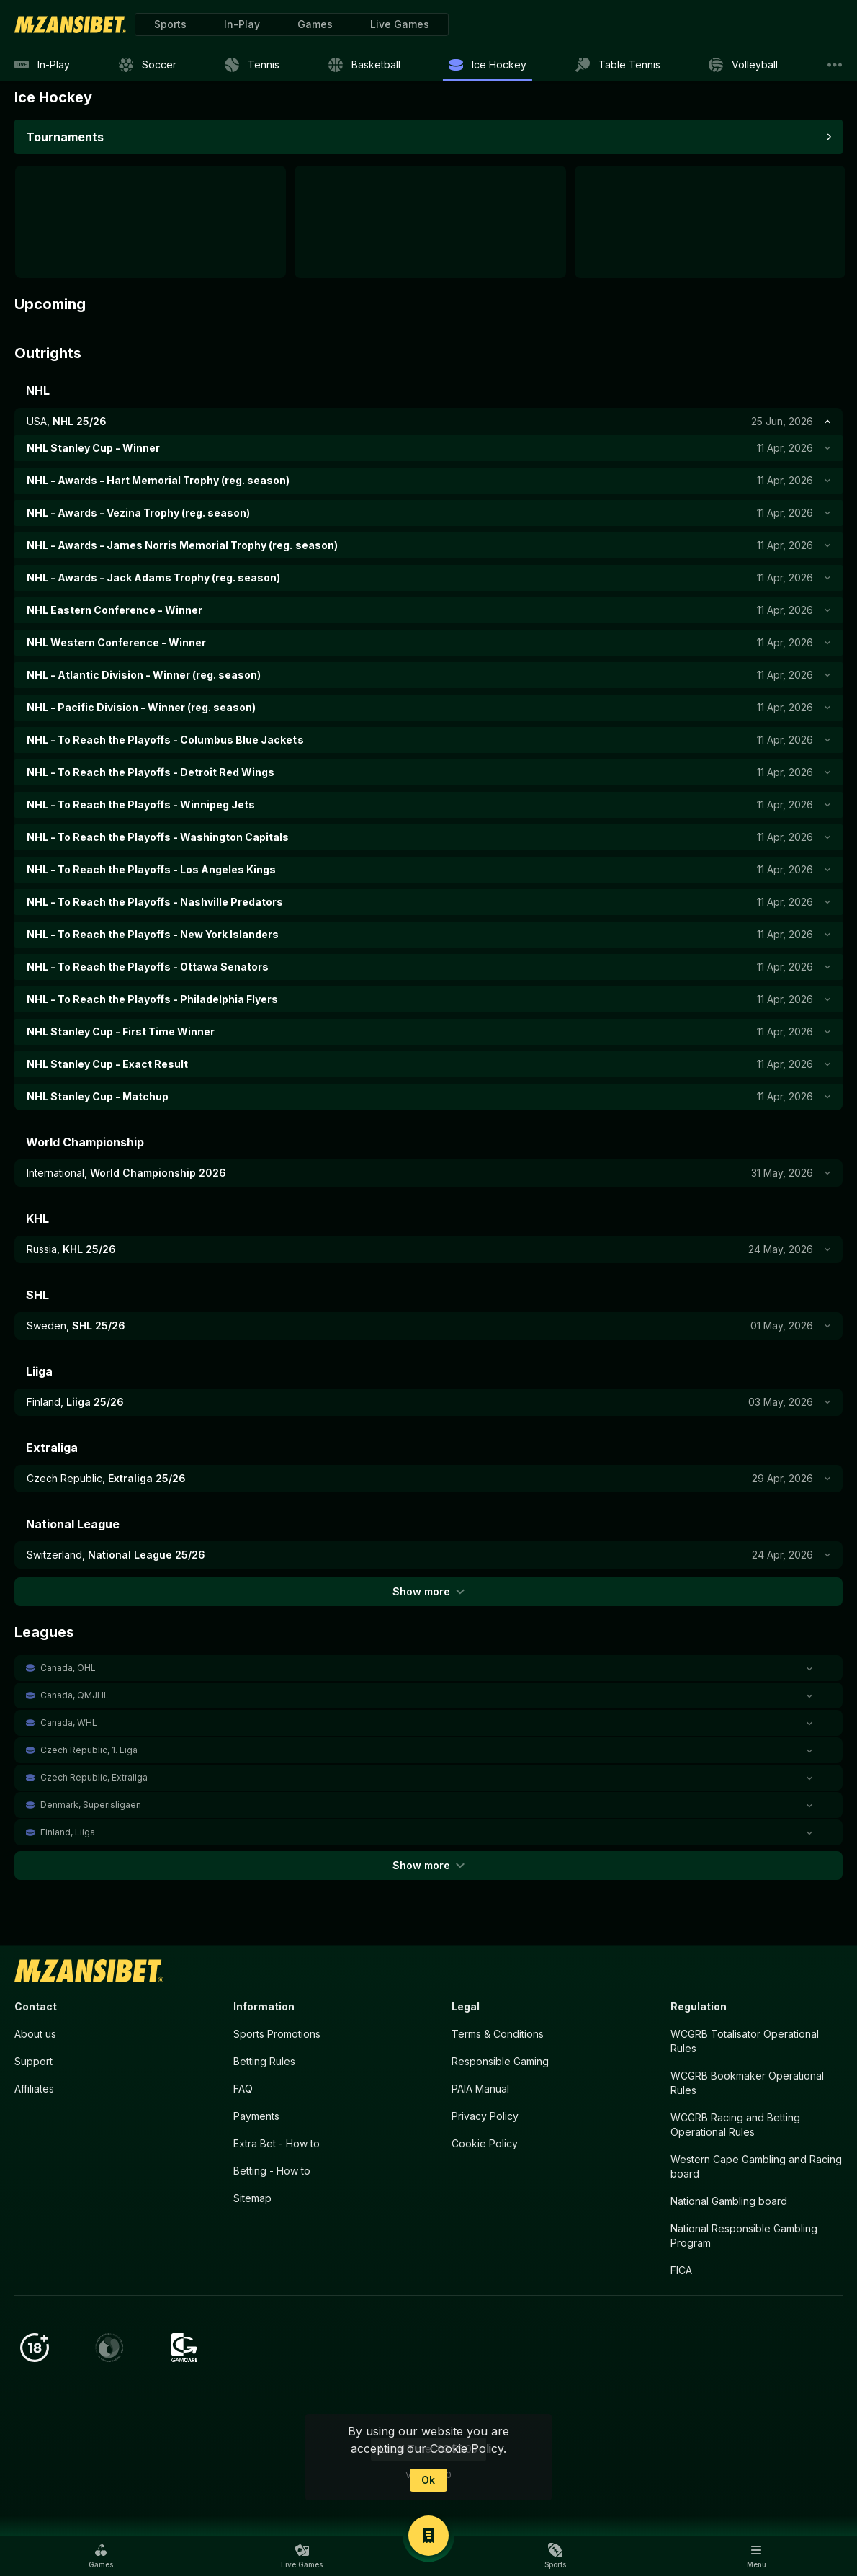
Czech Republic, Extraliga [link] (94, 1777)
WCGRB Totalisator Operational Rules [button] (744, 2041)
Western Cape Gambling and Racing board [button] (756, 2166)
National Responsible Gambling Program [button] (743, 2235)
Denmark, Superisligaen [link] (90, 1804)
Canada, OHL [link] (68, 1667)
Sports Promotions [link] (276, 2034)
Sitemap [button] (252, 2198)
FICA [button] (681, 2270)
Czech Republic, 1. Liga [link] (89, 1749)
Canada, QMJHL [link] (74, 1695)
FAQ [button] (243, 2088)
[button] (315, 24)
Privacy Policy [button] (485, 2116)
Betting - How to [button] (271, 2171)
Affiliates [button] (34, 2088)
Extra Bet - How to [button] (276, 2143)
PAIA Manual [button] (480, 2088)
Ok (428, 2480)
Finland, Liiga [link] (67, 1832)
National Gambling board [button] (728, 2201)
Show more (428, 1591)
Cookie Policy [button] (485, 2143)
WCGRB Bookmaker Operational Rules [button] (747, 2082)
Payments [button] (256, 2116)
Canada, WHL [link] (68, 1722)
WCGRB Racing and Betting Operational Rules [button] (735, 2124)
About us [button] (35, 2034)
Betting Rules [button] (264, 2061)
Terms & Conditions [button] (498, 2034)
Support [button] (33, 2061)
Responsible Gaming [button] (500, 2061)
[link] (70, 24)
